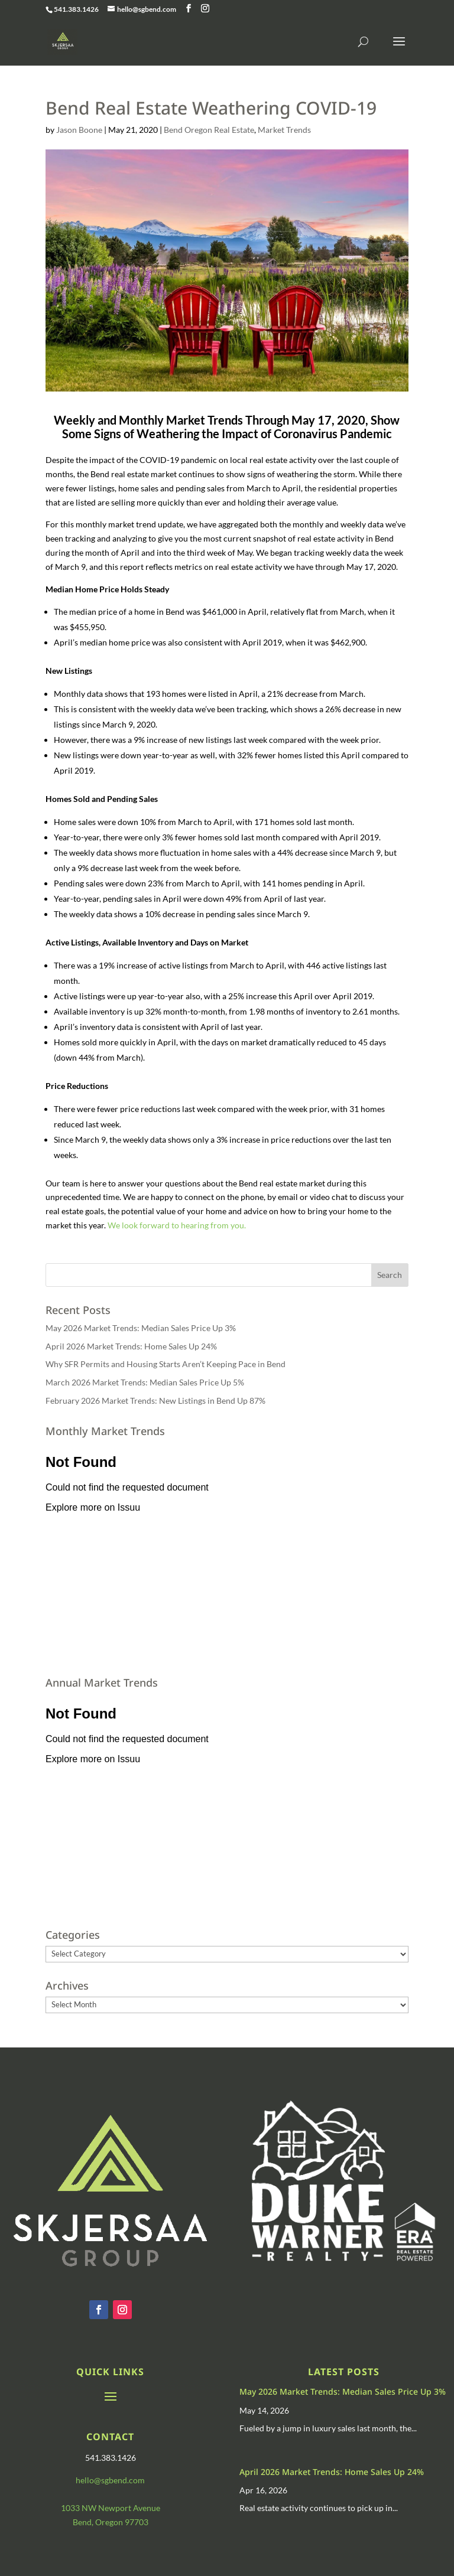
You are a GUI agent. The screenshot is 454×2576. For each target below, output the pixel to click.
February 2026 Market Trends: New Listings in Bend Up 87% (155, 1400)
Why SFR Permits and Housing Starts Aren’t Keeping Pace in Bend (166, 1364)
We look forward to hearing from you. (177, 1225)
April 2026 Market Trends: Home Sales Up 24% (131, 1346)
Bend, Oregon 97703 (110, 2522)
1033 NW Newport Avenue (110, 2508)
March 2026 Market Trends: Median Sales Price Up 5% (145, 1382)
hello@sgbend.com (110, 2480)
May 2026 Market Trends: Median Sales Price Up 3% (141, 1328)
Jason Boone (79, 130)
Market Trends (284, 130)
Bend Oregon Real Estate (209, 130)
